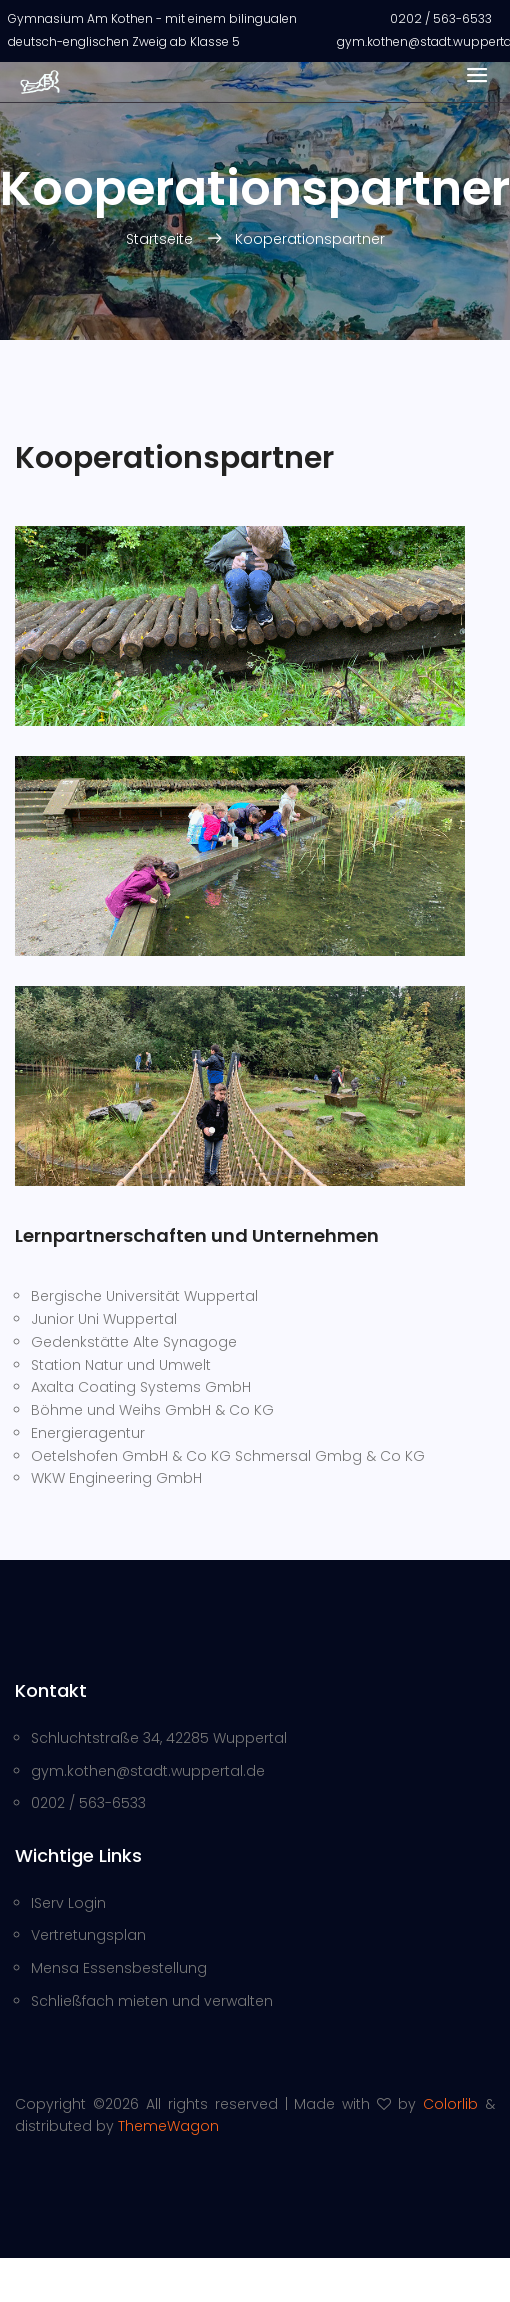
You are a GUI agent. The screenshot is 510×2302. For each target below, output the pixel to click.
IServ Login (68, 1903)
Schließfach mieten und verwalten (152, 2001)
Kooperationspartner (310, 239)
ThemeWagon (168, 2126)
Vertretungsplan (88, 1935)
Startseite (161, 239)
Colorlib (450, 2104)
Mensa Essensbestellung (119, 1968)
